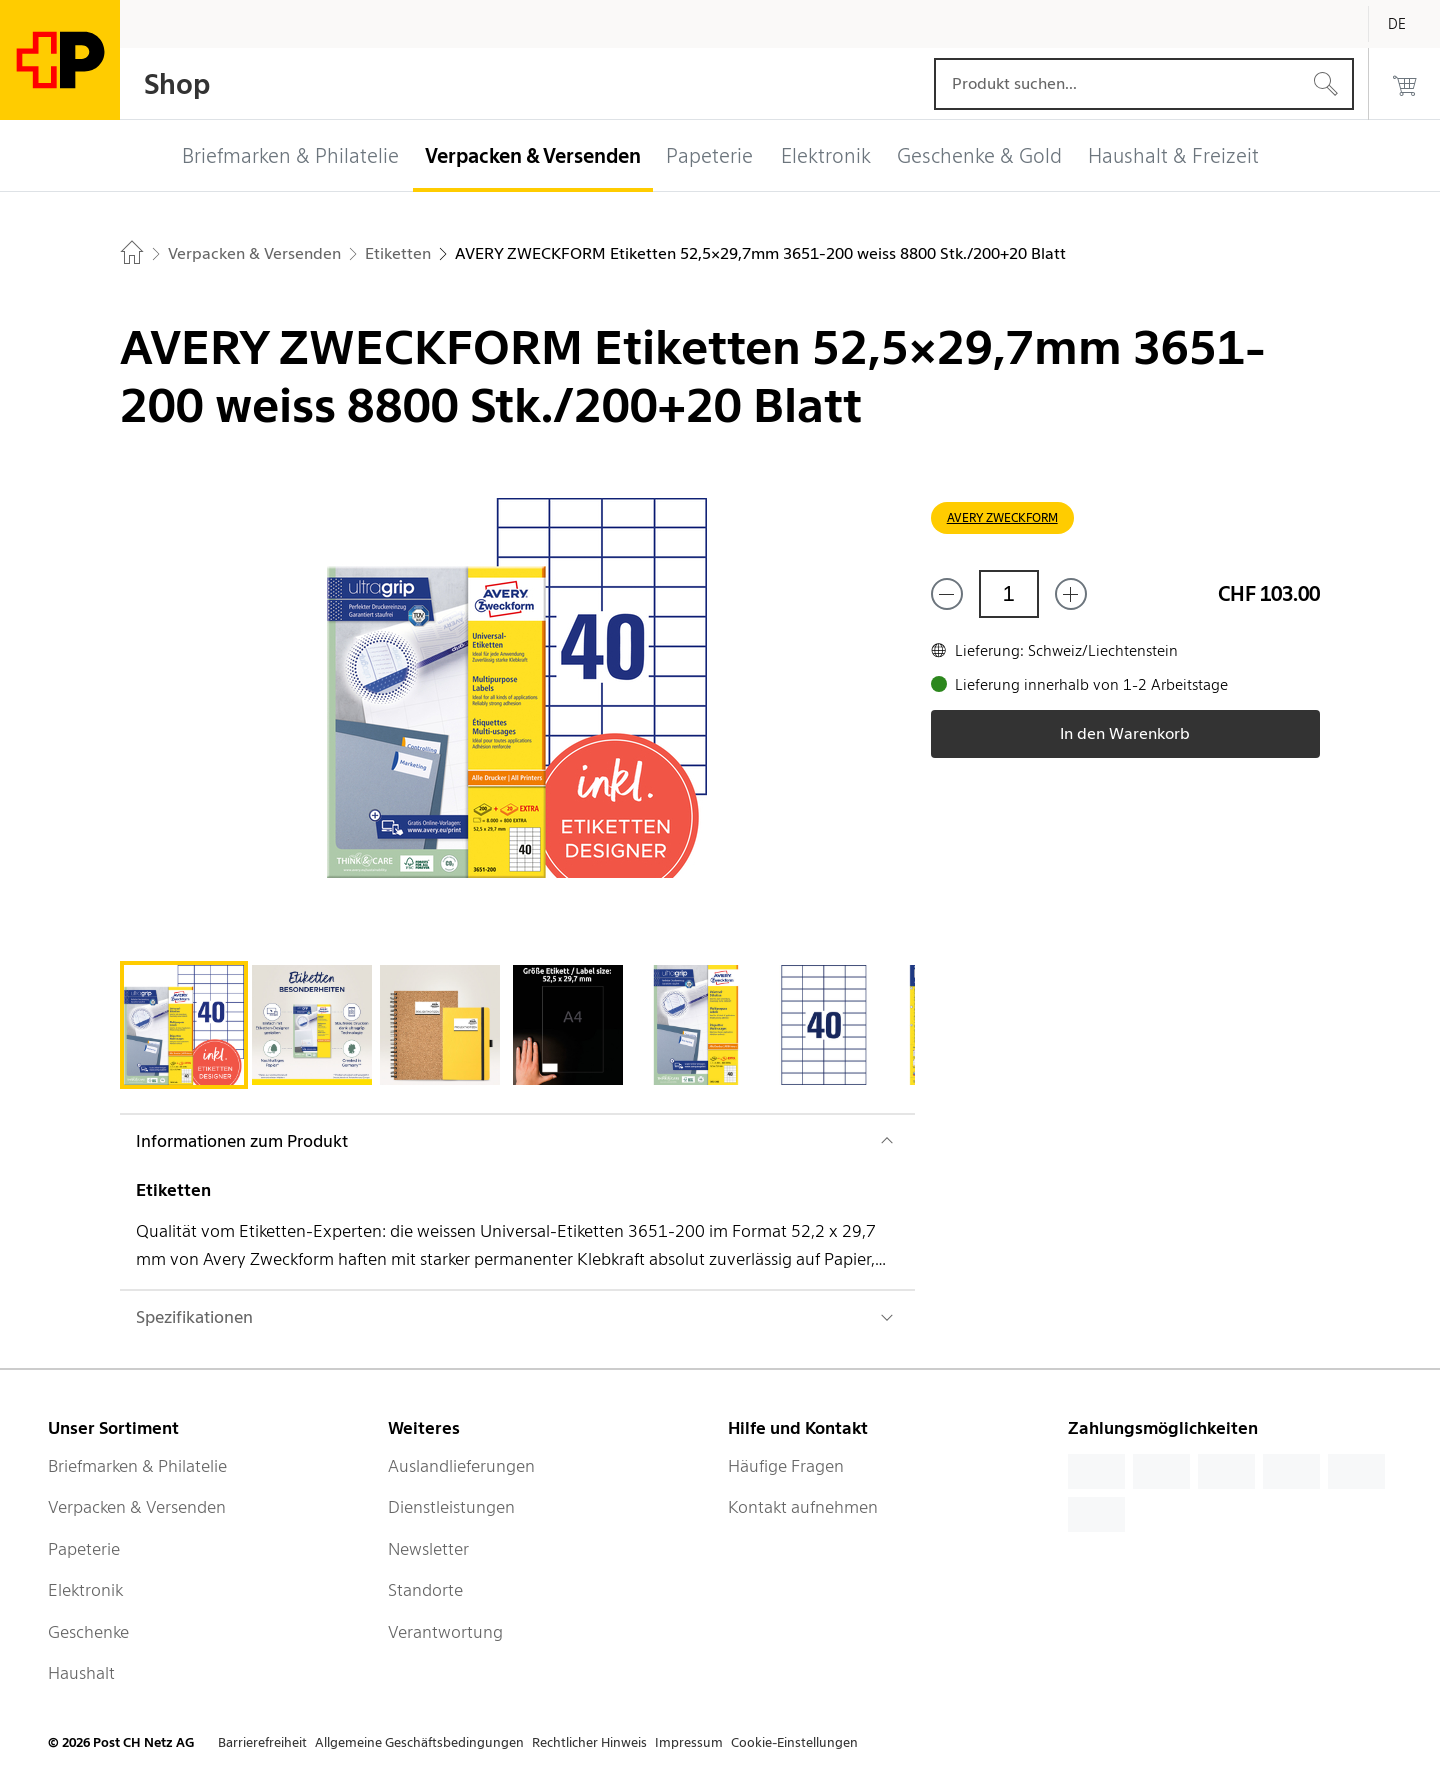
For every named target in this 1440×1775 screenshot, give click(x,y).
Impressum (689, 1742)
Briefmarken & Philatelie (137, 1466)
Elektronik (85, 1590)
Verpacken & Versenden (137, 1507)
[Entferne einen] (947, 594)
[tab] (184, 1025)
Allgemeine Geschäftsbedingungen (419, 1742)
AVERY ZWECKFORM (1002, 517)
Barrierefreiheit (262, 1742)
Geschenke (88, 1632)
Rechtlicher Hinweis (589, 1742)
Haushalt (81, 1673)
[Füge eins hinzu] (1071, 594)
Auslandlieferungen (461, 1466)
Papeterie (84, 1549)
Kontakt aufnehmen (803, 1507)
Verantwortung (445, 1632)
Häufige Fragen (786, 1466)
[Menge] (1009, 594)
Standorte (425, 1590)
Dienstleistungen (451, 1507)
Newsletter (428, 1549)
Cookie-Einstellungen (794, 1742)
